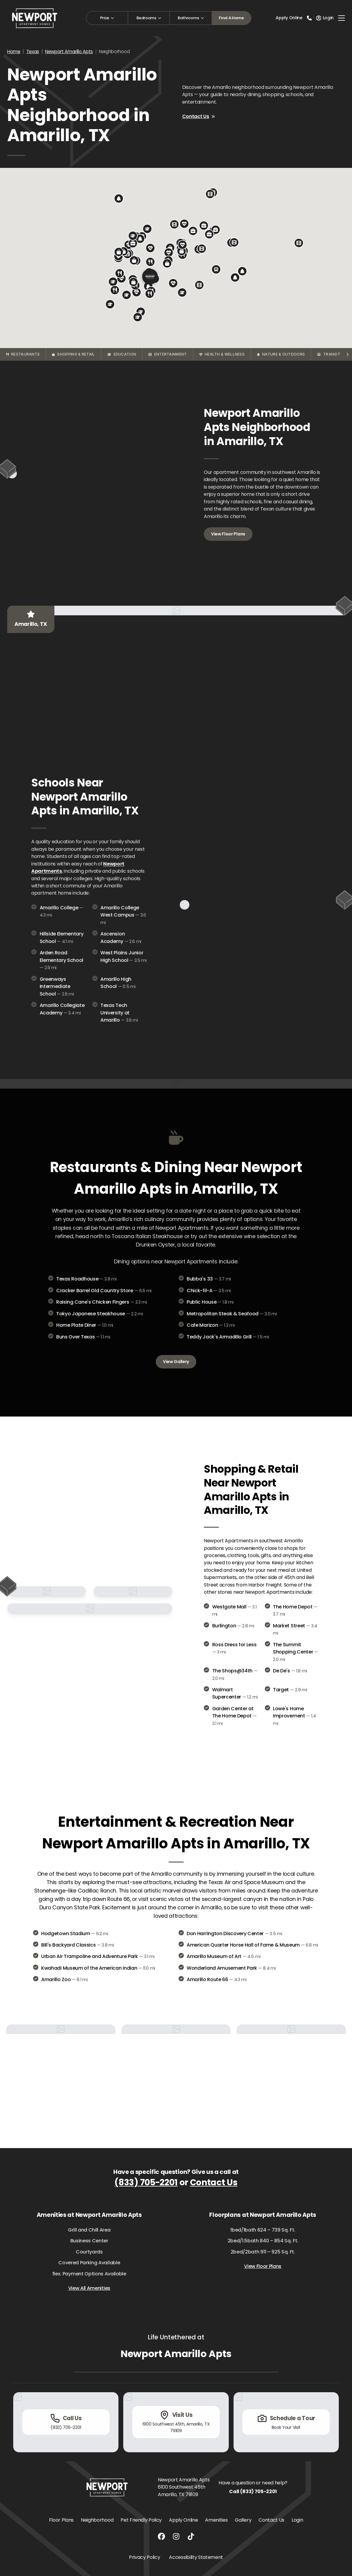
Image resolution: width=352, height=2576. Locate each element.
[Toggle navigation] (341, 18)
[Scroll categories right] (347, 354)
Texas (32, 51)
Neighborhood (97, 2520)
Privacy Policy (144, 2557)
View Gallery (176, 1362)
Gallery (243, 2520)
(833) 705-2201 (146, 2182)
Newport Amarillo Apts (69, 51)
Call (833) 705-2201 (253, 2491)
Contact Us (198, 116)
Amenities (216, 2520)
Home (13, 51)
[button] (181, 251)
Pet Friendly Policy (141, 2520)
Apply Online (289, 18)
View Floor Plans (228, 534)
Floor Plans (61, 2520)
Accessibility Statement (196, 2557)
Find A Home (231, 18)
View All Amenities (89, 2288)
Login (297, 2520)
